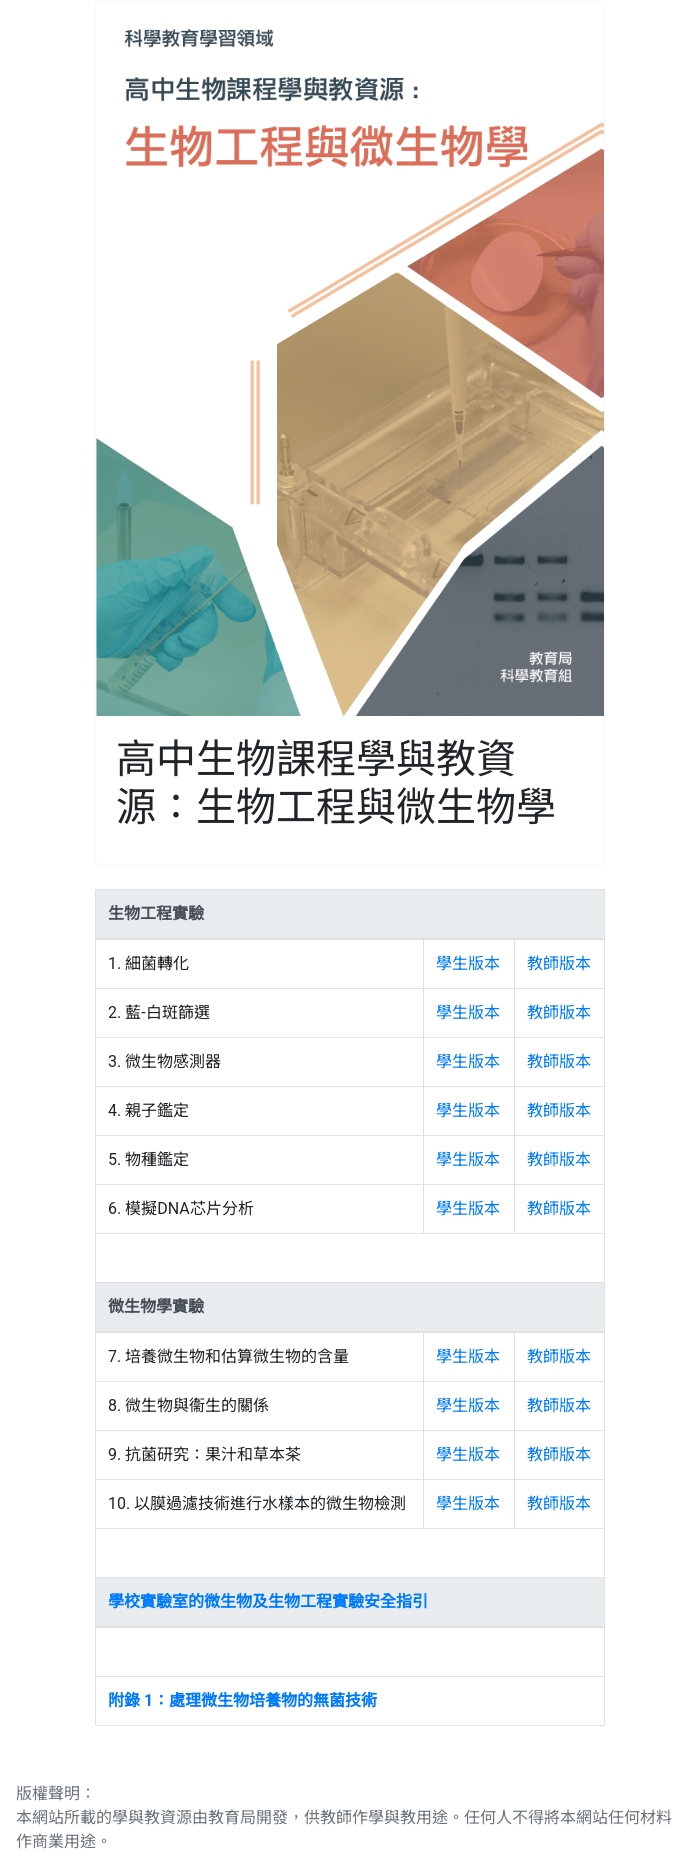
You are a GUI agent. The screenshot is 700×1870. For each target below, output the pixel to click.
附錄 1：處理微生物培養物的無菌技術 (242, 1700)
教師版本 (559, 963)
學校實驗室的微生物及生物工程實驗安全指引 (268, 1601)
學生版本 (468, 963)
